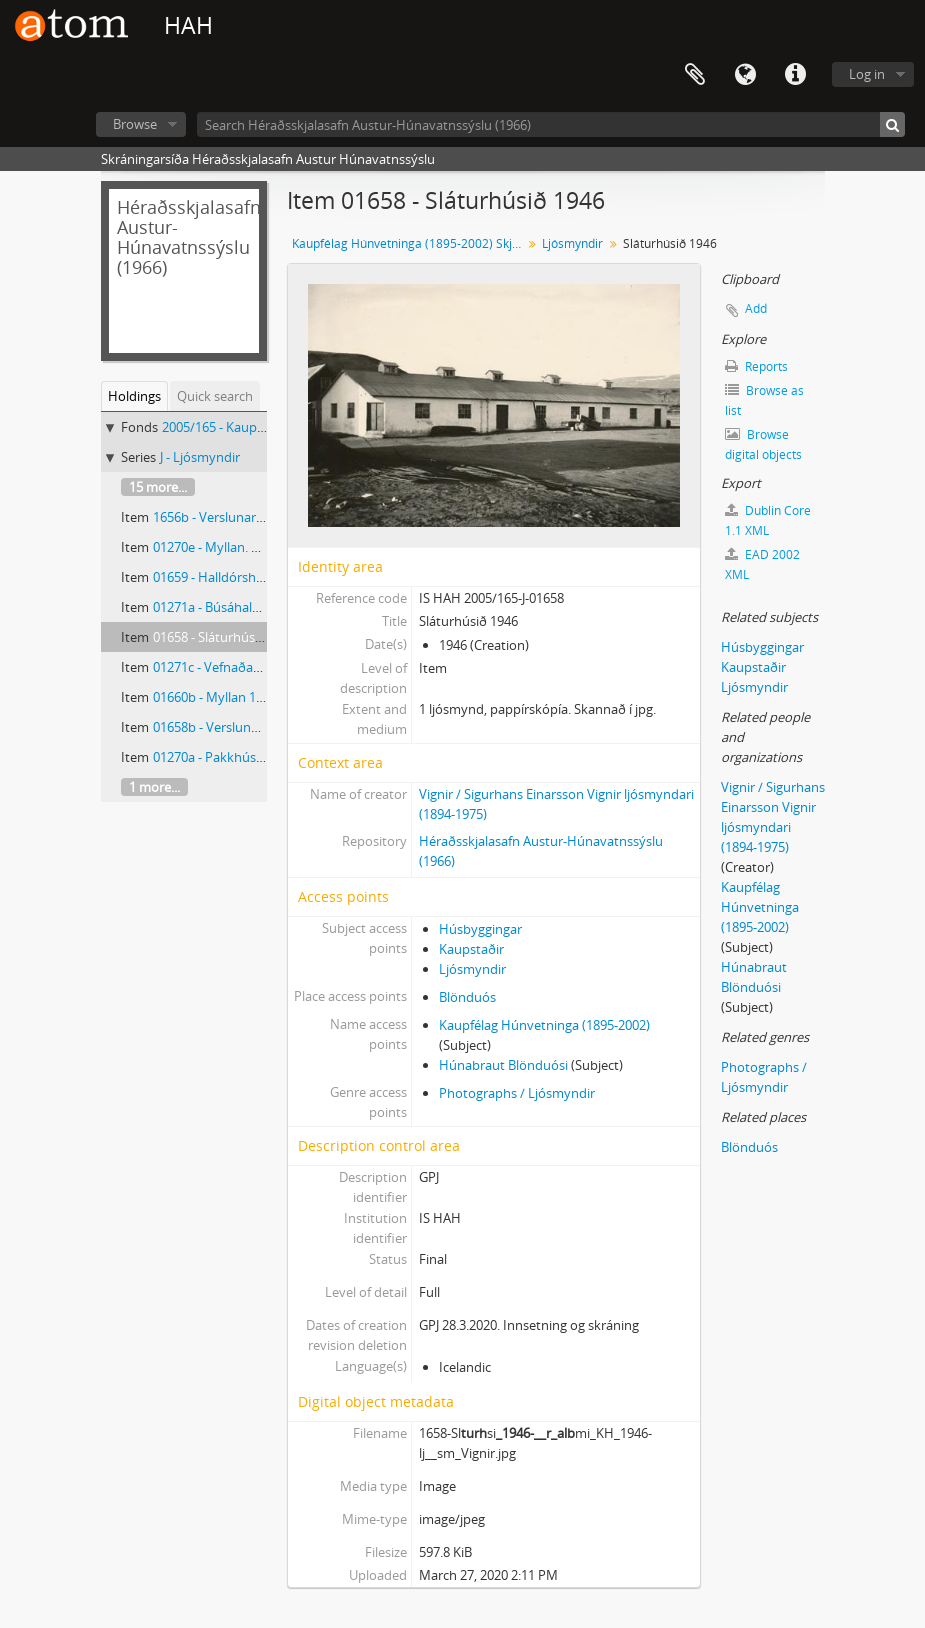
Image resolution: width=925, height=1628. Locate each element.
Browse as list (764, 400)
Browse (135, 124)
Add (756, 308)
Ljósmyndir (572, 243)
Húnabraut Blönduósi (503, 1065)
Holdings (134, 396)
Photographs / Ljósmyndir (517, 1093)
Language (745, 75)
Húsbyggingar (480, 929)
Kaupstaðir (471, 949)
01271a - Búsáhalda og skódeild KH (256, 607)
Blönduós (467, 997)
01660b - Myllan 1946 (215, 697)
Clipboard (695, 75)
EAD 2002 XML (762, 564)
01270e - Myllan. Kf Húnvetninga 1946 (264, 547)
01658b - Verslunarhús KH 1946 (245, 727)
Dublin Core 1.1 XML (768, 520)
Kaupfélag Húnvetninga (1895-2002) (544, 1025)
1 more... (154, 787)
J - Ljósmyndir (200, 457)
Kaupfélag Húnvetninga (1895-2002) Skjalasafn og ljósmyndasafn (409, 243)
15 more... (158, 487)
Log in (867, 74)
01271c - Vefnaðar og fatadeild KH (252, 667)
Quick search (215, 396)
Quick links (795, 75)
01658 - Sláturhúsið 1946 (225, 637)
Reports (756, 366)
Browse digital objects (763, 444)
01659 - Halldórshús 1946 (227, 577)
